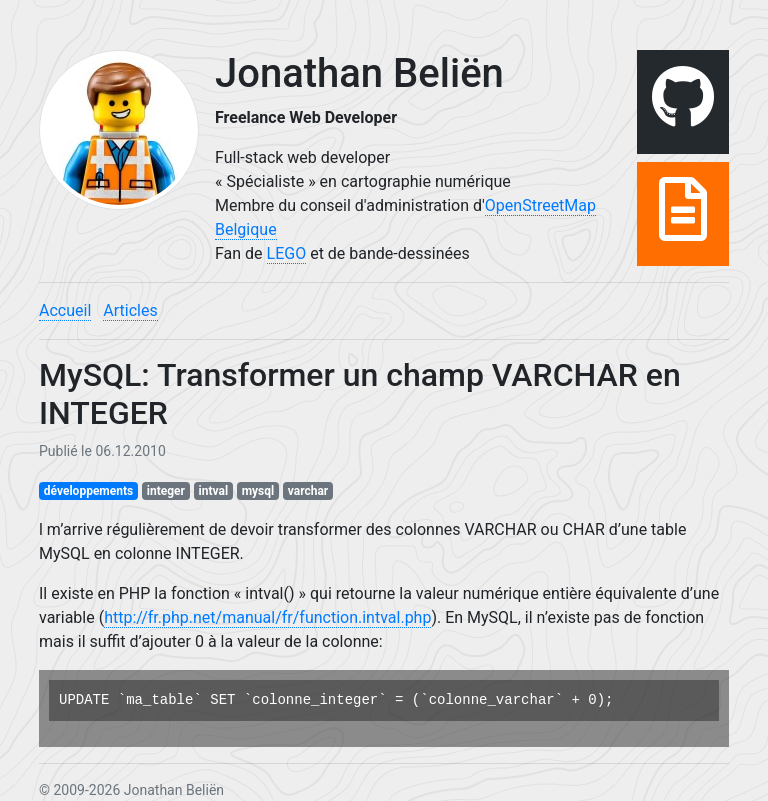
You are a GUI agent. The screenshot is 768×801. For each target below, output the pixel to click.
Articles (130, 310)
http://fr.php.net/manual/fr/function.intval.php (267, 617)
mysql (258, 491)
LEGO (287, 253)
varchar (308, 491)
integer (166, 491)
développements (88, 491)
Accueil (65, 310)
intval (214, 491)
